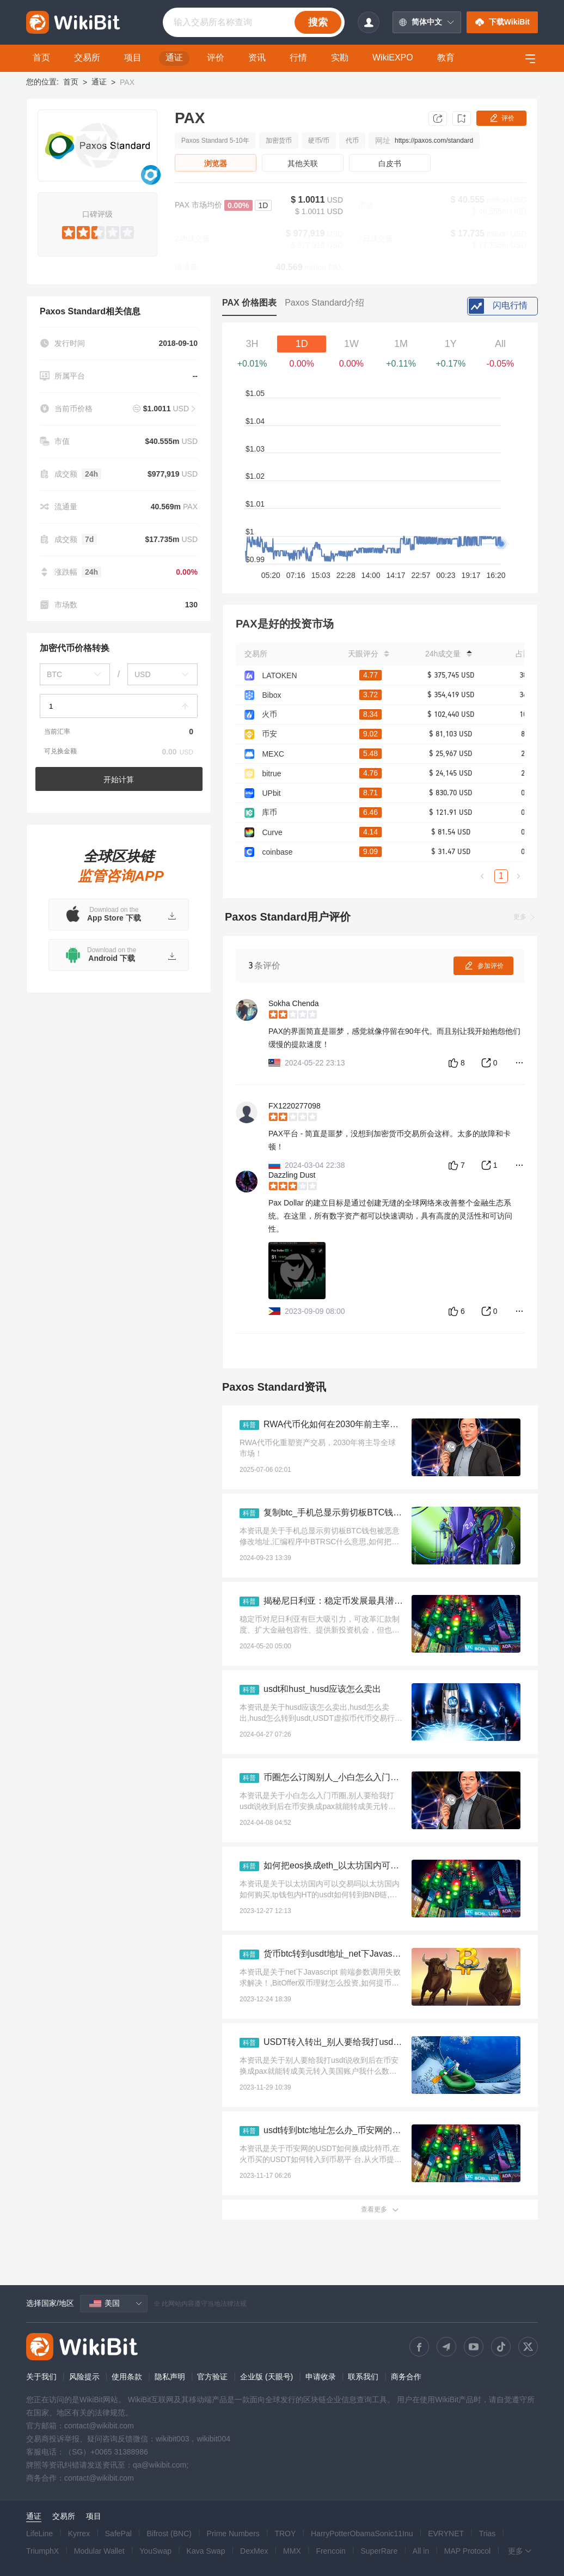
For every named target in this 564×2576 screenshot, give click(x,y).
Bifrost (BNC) (168, 2533)
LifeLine (39, 2533)
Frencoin (330, 2551)
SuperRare (379, 2551)
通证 (99, 81)
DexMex (254, 2551)
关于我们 (41, 2376)
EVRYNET (446, 2533)
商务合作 (406, 2376)
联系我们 (363, 2376)
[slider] (97, 230)
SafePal (118, 2533)
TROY (285, 2533)
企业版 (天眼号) (266, 2376)
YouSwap (155, 2551)
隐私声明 (170, 2376)
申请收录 (320, 2376)
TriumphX (42, 2551)
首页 (70, 81)
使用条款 (127, 2376)
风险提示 (84, 2376)
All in (421, 2551)
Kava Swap (206, 2551)
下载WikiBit (502, 22)
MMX (292, 2551)
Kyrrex (79, 2533)
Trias (487, 2533)
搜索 (318, 22)
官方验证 (212, 2376)
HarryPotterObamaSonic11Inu (362, 2533)
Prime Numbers (233, 2533)
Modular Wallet (99, 2551)
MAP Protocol (467, 2551)
